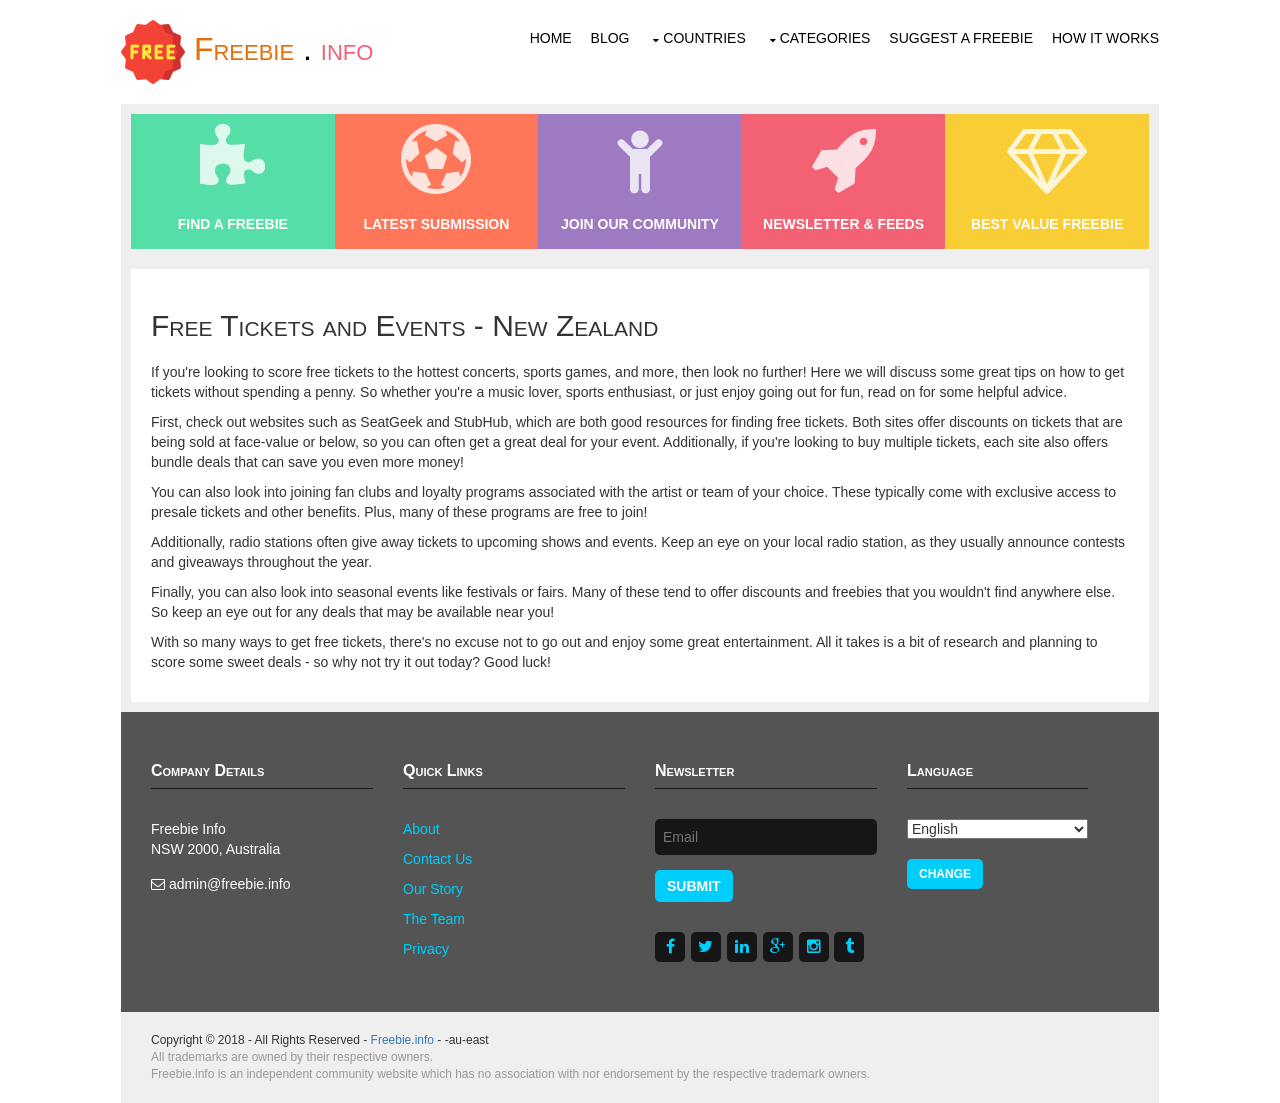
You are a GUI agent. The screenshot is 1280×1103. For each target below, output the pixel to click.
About (421, 829)
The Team (434, 919)
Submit (694, 886)
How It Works (1105, 38)
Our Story (433, 889)
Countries (704, 38)
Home (551, 38)
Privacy (426, 949)
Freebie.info (402, 1040)
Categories (825, 38)
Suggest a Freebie (961, 38)
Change (945, 874)
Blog (610, 38)
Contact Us (437, 859)
